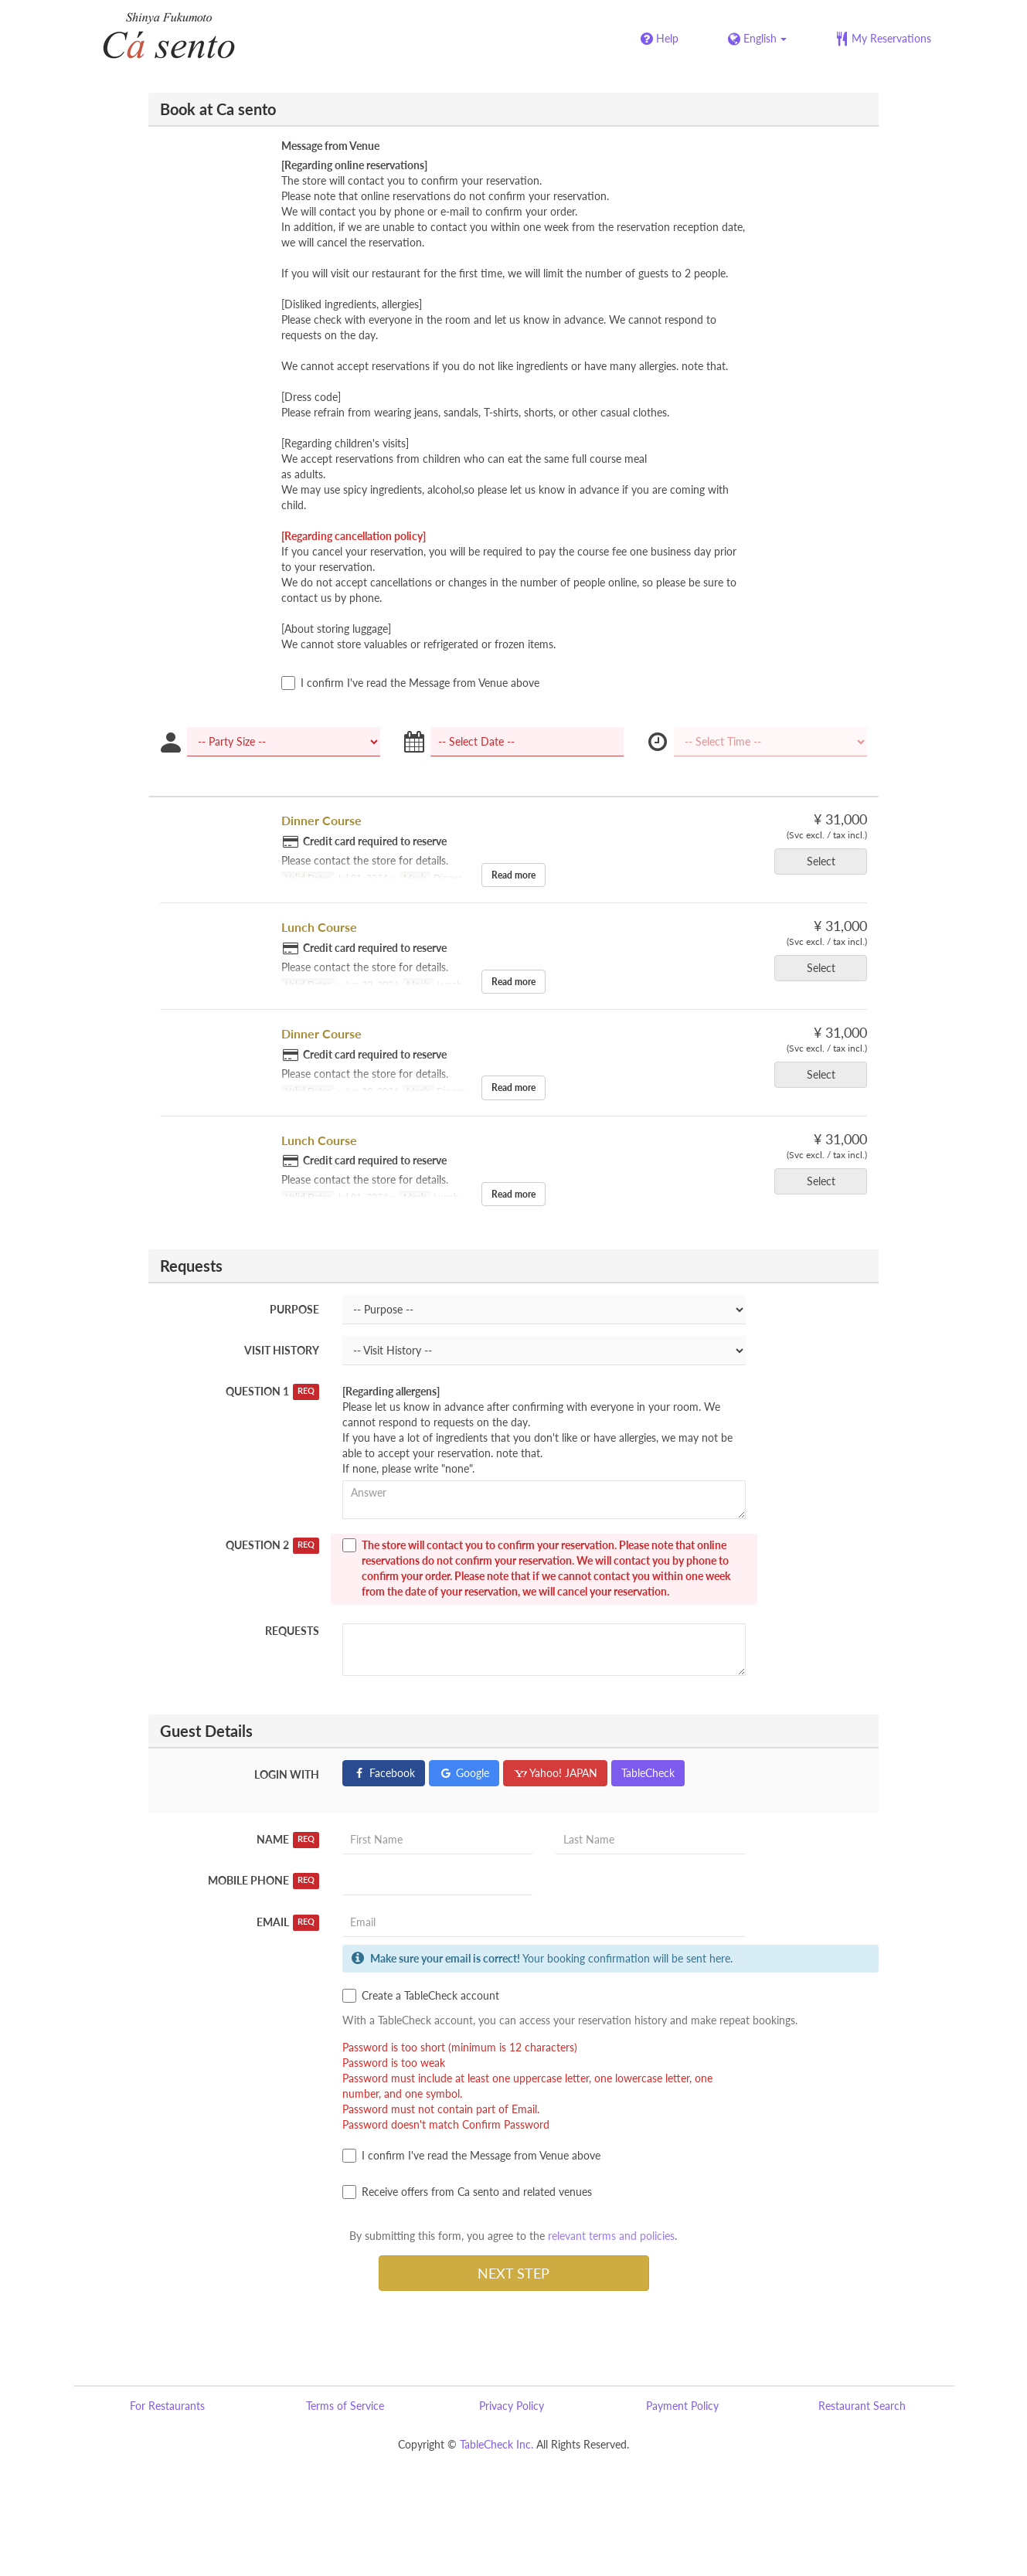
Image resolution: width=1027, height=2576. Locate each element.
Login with (286, 1774)
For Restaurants (167, 2405)
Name (288, 1839)
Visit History (281, 1350)
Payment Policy (682, 2405)
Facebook (383, 1772)
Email (288, 1922)
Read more (513, 875)
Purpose (294, 1309)
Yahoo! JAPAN (555, 1772)
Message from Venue (330, 145)
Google (464, 1772)
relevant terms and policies (611, 2235)
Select (826, 861)
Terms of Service (345, 2405)
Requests (292, 1630)
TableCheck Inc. (496, 2444)
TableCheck (648, 1772)
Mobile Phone (264, 1880)
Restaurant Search (862, 2405)
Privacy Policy (511, 2405)
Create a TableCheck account (420, 1996)
